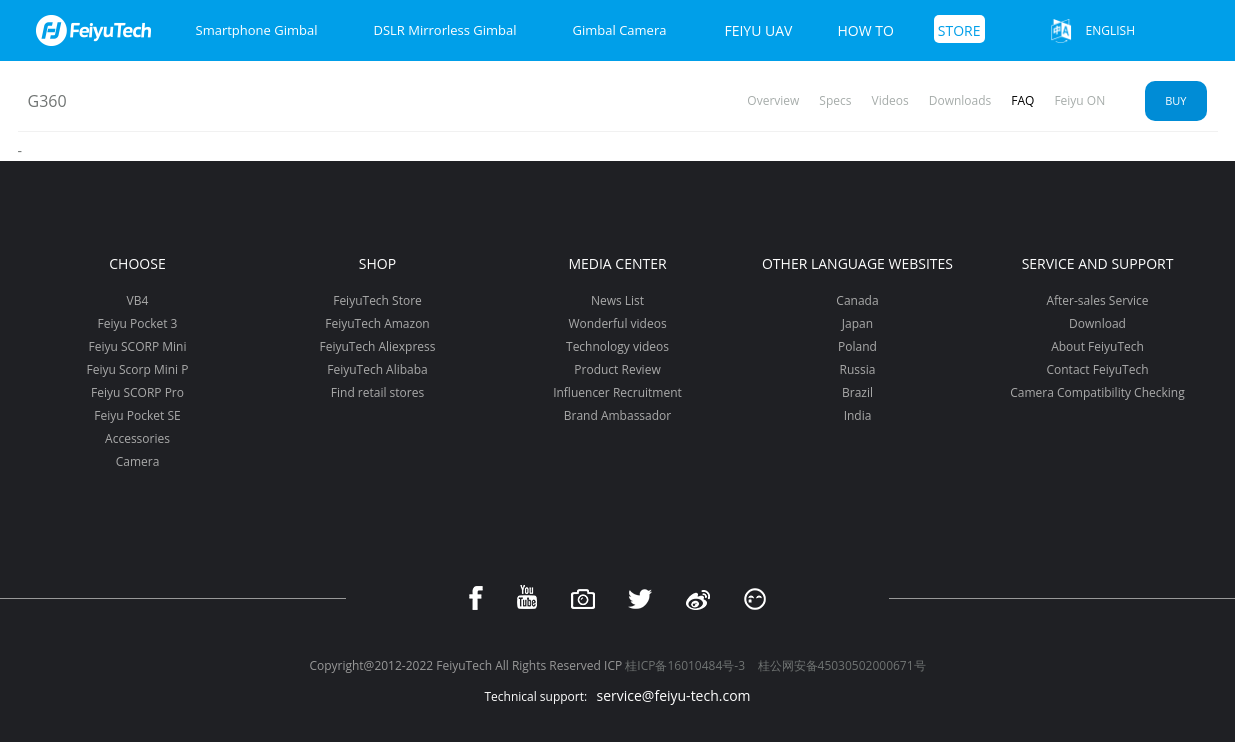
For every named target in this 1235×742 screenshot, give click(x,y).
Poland (857, 346)
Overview (773, 100)
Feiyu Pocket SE (137, 415)
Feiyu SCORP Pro (137, 392)
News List (617, 300)
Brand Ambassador (617, 415)
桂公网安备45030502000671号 (842, 665)
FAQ (1022, 100)
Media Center (617, 263)
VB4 (138, 300)
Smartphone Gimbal (257, 30)
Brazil (857, 392)
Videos (890, 100)
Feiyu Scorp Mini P (138, 369)
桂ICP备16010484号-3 (685, 665)
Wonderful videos (617, 323)
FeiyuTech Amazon (377, 323)
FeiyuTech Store (377, 300)
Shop (377, 263)
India (858, 415)
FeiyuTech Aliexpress (378, 346)
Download (1097, 323)
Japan (857, 323)
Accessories (137, 438)
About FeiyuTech (1097, 346)
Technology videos (617, 346)
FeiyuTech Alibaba (377, 369)
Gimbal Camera (620, 30)
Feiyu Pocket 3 (138, 323)
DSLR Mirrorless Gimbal (444, 30)
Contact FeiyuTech (1097, 369)
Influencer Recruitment (617, 392)
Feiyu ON (1079, 100)
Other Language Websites (857, 263)
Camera (138, 461)
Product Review (617, 369)
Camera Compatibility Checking (1097, 392)
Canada (857, 300)
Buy (1175, 100)
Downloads (960, 100)
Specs (835, 100)
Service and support (1098, 263)
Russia (858, 369)
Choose (137, 263)
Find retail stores (377, 392)
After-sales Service (1097, 300)
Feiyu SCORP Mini (138, 346)
